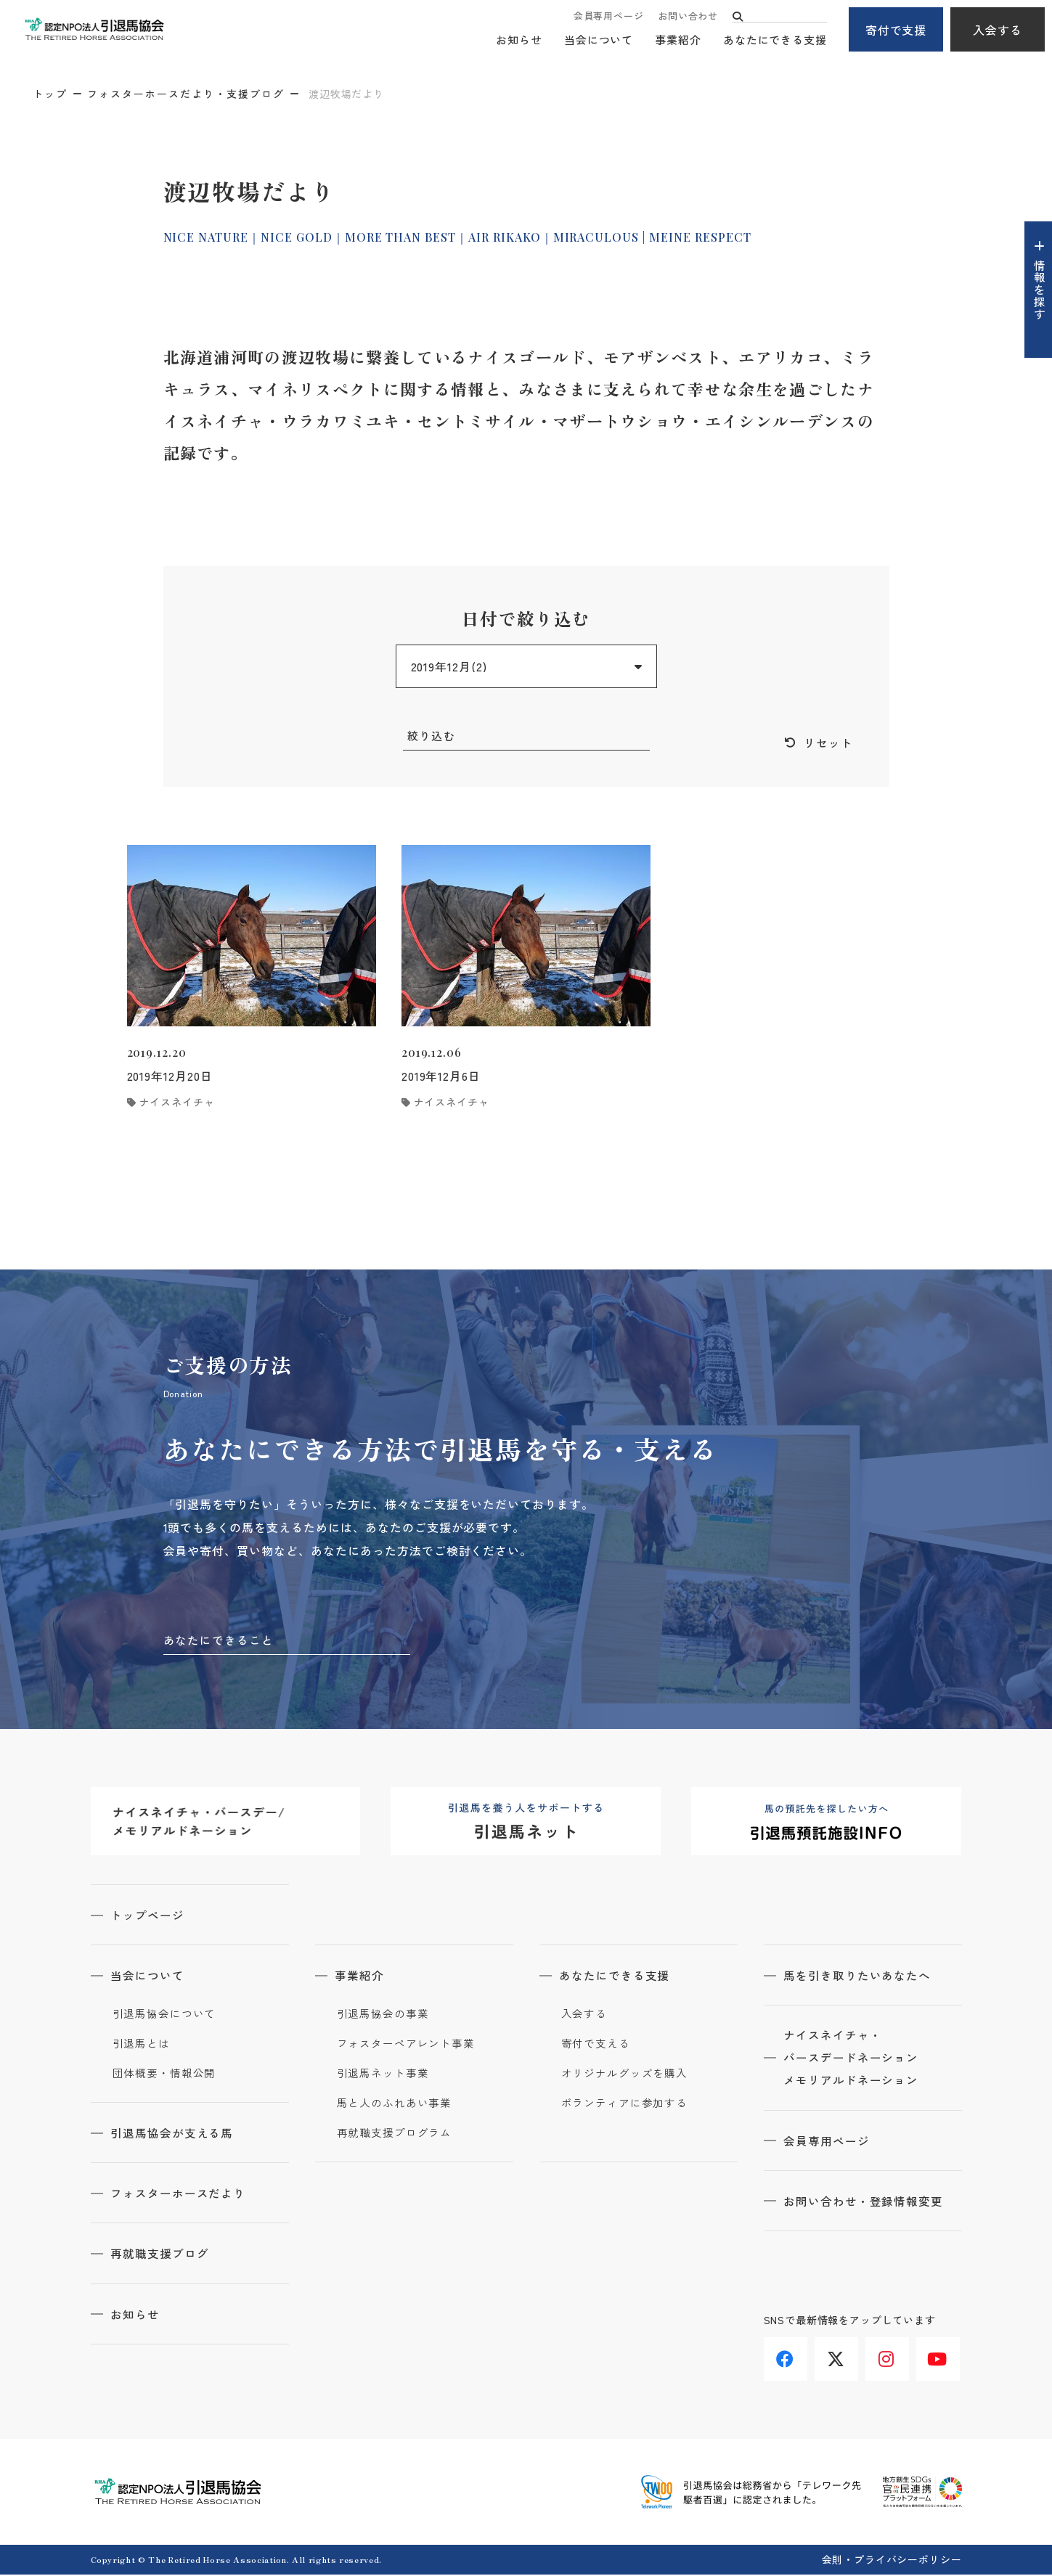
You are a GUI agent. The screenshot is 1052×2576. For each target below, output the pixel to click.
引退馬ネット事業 (383, 2075)
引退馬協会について (164, 2015)
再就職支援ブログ (162, 2255)
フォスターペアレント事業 (406, 2045)
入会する (997, 29)
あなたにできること (218, 1641)
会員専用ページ (608, 16)
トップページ (150, 1917)
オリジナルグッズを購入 (624, 2075)
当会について (598, 40)
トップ (50, 93)
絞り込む (432, 736)
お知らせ (519, 40)
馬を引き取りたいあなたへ (860, 1977)
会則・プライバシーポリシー (892, 2560)
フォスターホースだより (180, 2195)
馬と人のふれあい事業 (394, 2105)
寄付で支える (595, 2045)
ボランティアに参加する (624, 2105)
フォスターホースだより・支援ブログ (186, 93)
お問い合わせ (688, 16)
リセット (828, 743)
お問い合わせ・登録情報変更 (865, 2204)
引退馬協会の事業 (383, 2015)
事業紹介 (678, 40)
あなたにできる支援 (775, 40)
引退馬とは (142, 2045)
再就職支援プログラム (394, 2134)
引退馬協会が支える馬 (174, 2134)
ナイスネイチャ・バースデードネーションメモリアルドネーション (853, 2061)
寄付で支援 (896, 29)
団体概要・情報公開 (164, 2075)
